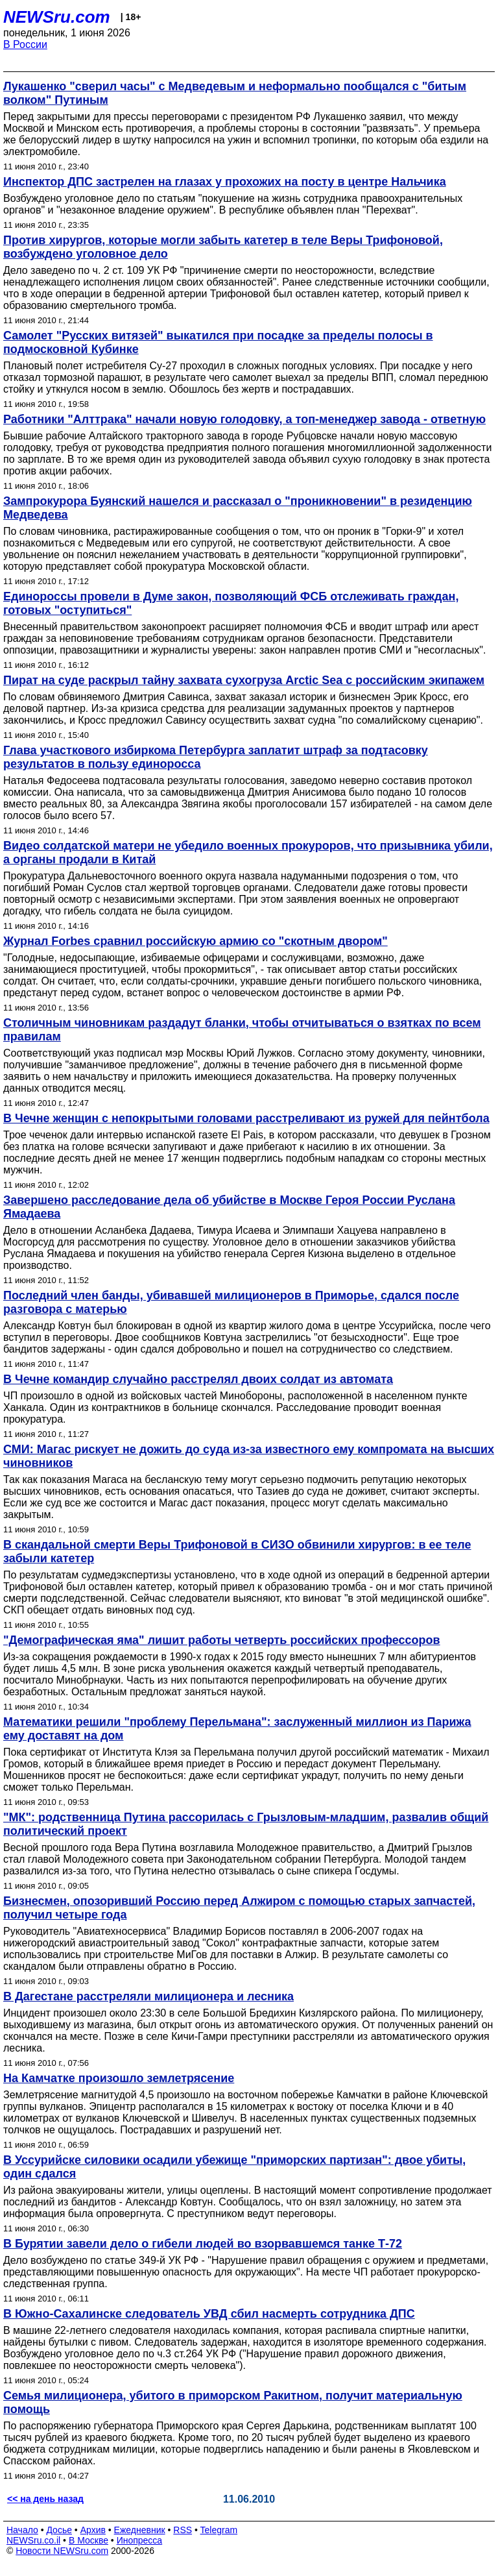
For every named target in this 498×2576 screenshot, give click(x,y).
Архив (93, 2530)
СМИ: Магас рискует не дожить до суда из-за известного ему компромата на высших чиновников (248, 1456)
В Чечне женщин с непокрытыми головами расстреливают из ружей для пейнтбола (246, 1118)
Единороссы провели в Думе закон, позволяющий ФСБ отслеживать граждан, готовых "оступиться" (230, 603)
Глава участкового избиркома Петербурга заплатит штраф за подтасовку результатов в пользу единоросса (215, 757)
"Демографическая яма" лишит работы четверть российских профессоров (221, 1640)
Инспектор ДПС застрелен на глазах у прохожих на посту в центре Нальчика (224, 181)
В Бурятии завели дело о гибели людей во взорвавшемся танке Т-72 (202, 2243)
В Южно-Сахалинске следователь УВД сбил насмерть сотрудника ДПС (209, 2313)
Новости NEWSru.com (62, 2550)
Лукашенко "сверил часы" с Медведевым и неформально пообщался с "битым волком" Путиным (234, 93)
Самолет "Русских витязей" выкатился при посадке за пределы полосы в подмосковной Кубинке (218, 342)
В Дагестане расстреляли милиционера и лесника (148, 1996)
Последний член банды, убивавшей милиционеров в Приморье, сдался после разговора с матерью (231, 1302)
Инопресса (140, 2540)
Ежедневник (139, 2530)
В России (25, 44)
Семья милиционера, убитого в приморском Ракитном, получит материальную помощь (232, 2402)
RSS (182, 2530)
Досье (59, 2530)
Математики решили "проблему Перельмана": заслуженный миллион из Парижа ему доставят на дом (237, 1728)
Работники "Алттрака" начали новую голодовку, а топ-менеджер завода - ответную (244, 419)
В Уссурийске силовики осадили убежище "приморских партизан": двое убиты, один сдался (234, 2166)
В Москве (88, 2540)
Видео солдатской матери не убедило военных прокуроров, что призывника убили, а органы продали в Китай (248, 852)
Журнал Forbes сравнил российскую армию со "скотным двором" (195, 941)
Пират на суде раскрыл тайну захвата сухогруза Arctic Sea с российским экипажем (243, 680)
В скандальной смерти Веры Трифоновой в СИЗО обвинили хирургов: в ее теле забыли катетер (237, 1551)
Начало (22, 2530)
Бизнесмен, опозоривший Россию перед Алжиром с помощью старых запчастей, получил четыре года (239, 1908)
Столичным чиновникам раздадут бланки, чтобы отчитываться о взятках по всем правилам (241, 1029)
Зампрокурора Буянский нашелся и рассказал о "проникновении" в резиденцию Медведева (237, 508)
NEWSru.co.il (33, 2540)
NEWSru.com (56, 17)
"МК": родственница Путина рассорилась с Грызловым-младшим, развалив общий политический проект (245, 1824)
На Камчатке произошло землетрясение (118, 2078)
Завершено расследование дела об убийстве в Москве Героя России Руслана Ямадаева (229, 1207)
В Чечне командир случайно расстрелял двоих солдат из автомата (198, 1379)
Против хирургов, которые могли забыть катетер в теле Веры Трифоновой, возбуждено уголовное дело (223, 247)
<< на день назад (45, 2499)
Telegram (219, 2530)
